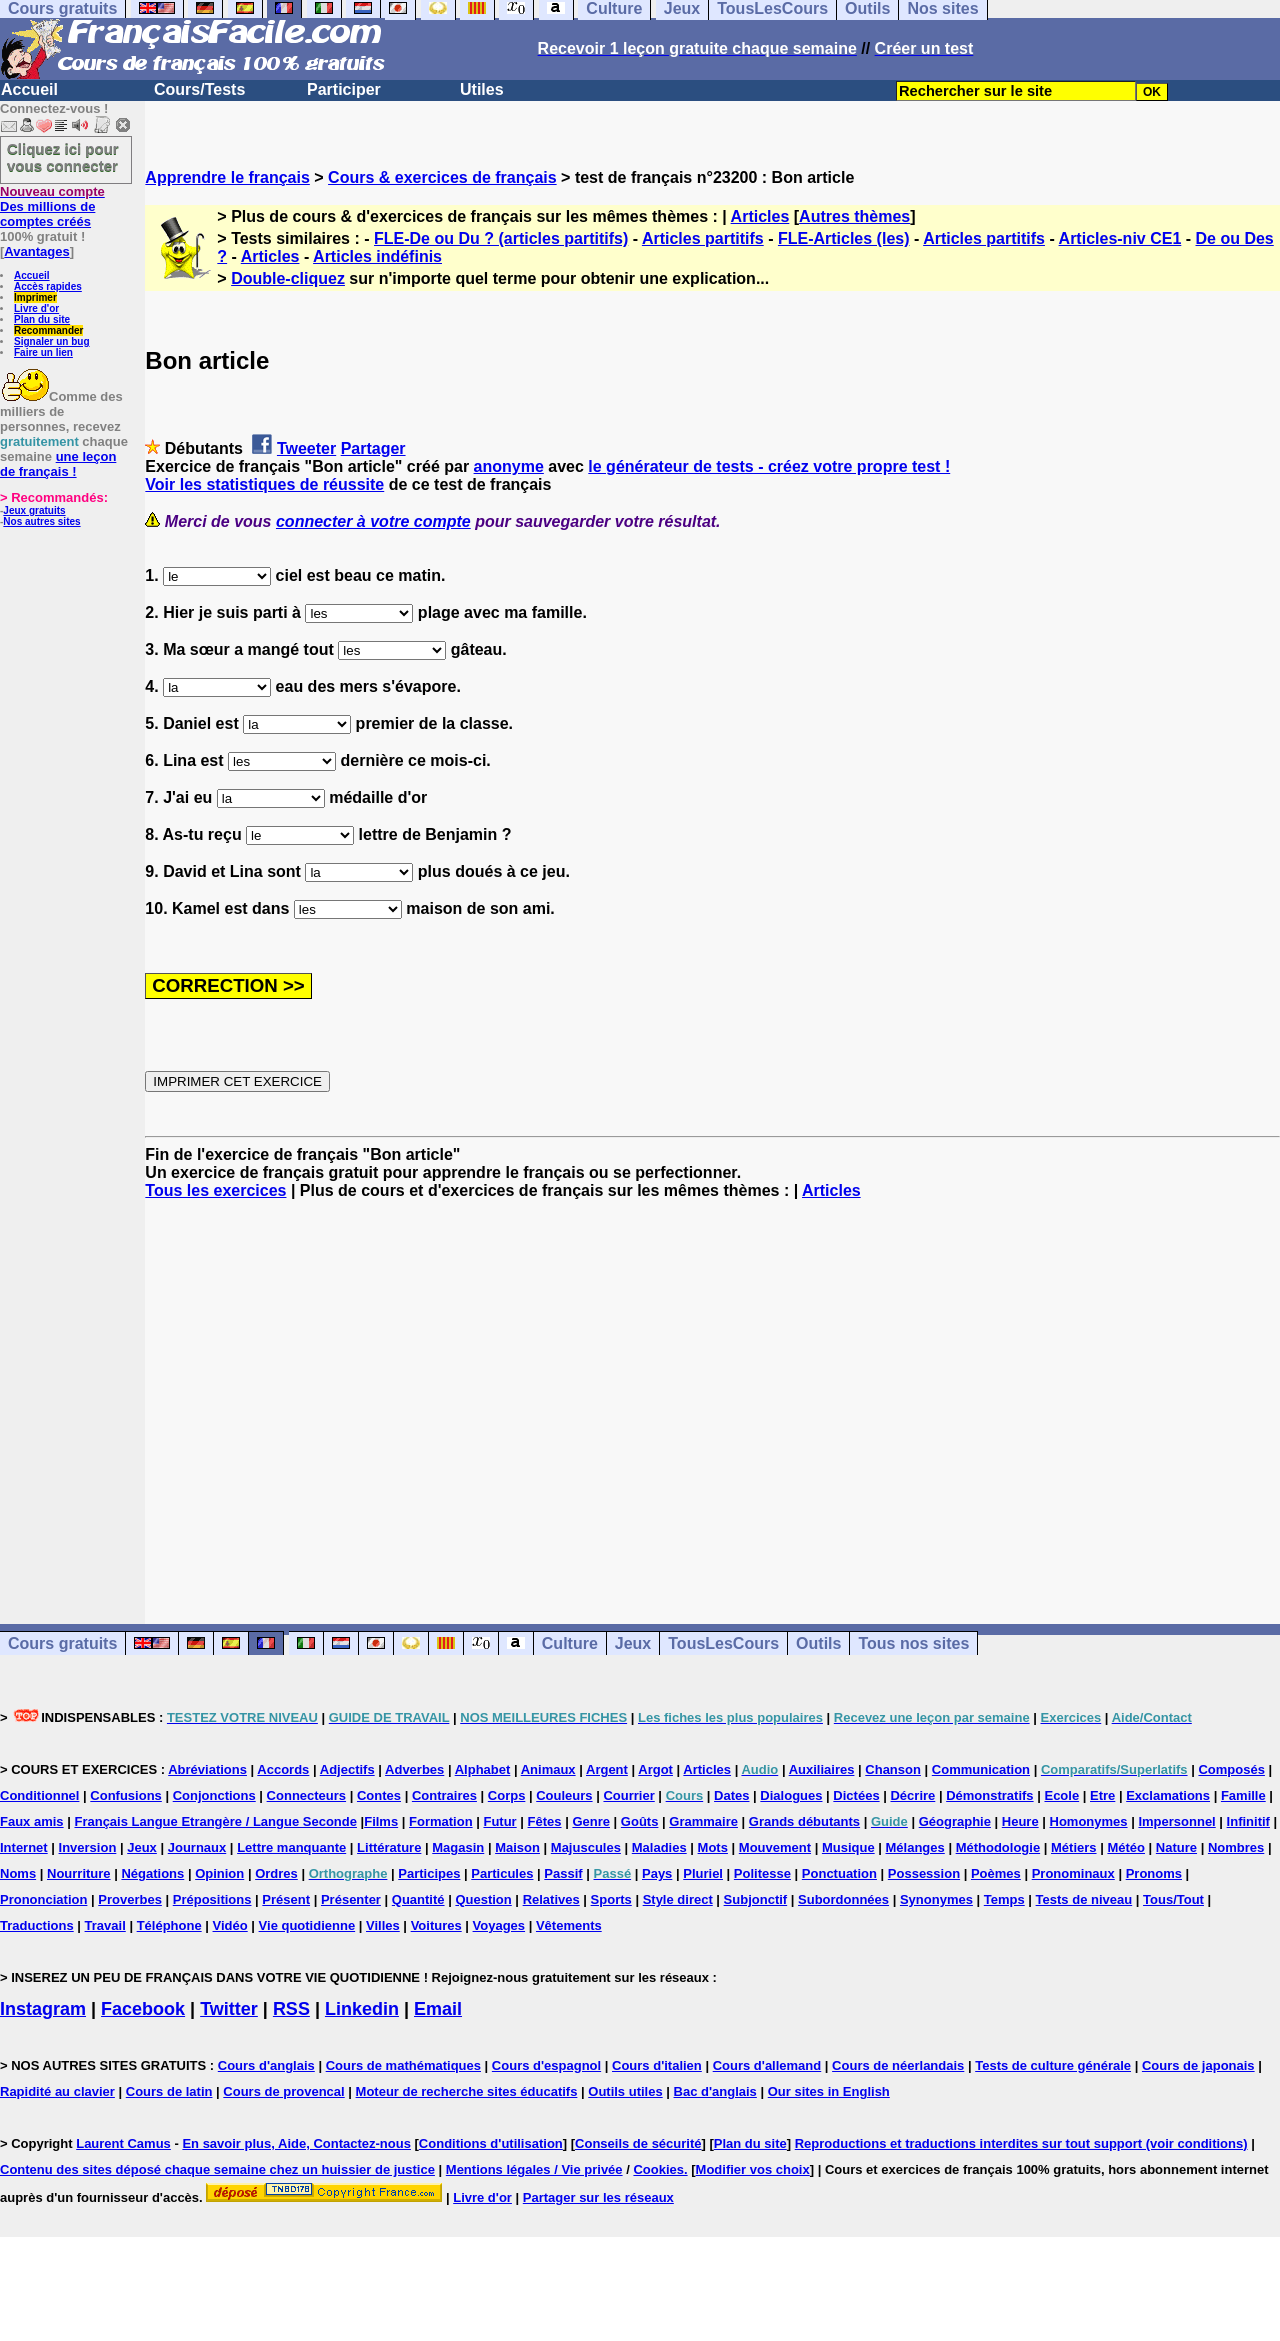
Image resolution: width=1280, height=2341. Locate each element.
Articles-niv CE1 (1120, 238)
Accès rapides (48, 286)
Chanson (893, 1769)
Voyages (499, 1925)
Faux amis (32, 1821)
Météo (1126, 1847)
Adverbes (414, 1769)
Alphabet (483, 1769)
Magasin (458, 1847)
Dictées (856, 1795)
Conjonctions (214, 1795)
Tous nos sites (913, 1643)
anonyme (509, 466)
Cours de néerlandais (898, 2065)
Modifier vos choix (753, 2169)
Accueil (29, 89)
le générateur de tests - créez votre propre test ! (769, 466)
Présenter (351, 1899)
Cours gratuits (62, 1643)
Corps (507, 1795)
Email (438, 2009)
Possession (924, 1873)
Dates (731, 1795)
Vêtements (569, 1925)
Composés (1231, 1769)
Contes (379, 1795)
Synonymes (936, 1899)
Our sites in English (829, 2091)
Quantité (418, 1899)
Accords (283, 1769)
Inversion (88, 1847)
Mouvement (775, 1847)
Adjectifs (347, 1769)
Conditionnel (39, 1795)
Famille (1243, 1795)
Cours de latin (169, 2091)
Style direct (678, 1899)
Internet (24, 1847)
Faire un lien (43, 352)
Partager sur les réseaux (598, 2197)
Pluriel (703, 1873)
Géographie (955, 1821)
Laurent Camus (123, 2143)
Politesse (762, 1873)
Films (381, 1821)
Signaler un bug (52, 341)
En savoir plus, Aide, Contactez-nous (296, 2143)
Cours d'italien (657, 2065)
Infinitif (1248, 1821)
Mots (713, 1847)
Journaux (197, 1847)
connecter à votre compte (373, 521)
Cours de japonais (1198, 2065)
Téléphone (169, 1925)
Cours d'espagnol (546, 2065)
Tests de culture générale (1053, 2065)
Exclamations (1168, 1795)
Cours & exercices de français (442, 177)
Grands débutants (804, 1821)
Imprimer (35, 297)
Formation (441, 1821)
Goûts (640, 1821)
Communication (981, 1769)
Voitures (436, 1925)
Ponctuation (839, 1873)
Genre (591, 1821)
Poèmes (996, 1873)
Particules (502, 1873)
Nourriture (79, 1873)
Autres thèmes (854, 216)
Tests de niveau (1084, 1899)
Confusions (126, 1795)
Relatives (551, 1899)
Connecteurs (306, 1795)
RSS (291, 2009)
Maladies (659, 1847)
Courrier (628, 1795)
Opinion (219, 1873)
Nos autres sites (41, 521)
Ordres (276, 1873)
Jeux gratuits (34, 510)
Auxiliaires (822, 1769)
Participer (344, 89)
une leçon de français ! (58, 464)
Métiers (1074, 1847)
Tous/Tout (1173, 1899)
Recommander (48, 330)
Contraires (444, 1795)
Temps (1004, 1899)
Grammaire (703, 1821)
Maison (517, 1847)
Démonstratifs (989, 1795)
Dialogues (791, 1795)
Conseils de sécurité (638, 2143)
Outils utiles (625, 2091)
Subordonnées (843, 1899)
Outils (818, 1643)
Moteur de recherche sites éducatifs (467, 2091)
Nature (1176, 1847)
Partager (373, 448)
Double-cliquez (288, 278)
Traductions (37, 1925)
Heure (1020, 1821)
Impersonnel (1176, 1821)
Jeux (633, 1643)
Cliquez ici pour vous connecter (63, 157)
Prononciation (43, 1899)
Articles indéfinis (377, 256)
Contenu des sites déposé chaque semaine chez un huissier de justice (217, 2169)
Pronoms (1154, 1873)
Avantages (36, 251)
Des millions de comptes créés (52, 206)
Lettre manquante (291, 1847)
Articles (760, 216)
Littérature (389, 1847)
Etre (1102, 1795)
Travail (105, 1925)
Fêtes (545, 1821)
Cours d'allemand (767, 2065)
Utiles (482, 89)
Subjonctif (756, 1899)
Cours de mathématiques (403, 2065)
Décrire (912, 1795)
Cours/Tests (199, 89)
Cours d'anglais (266, 2065)
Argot (655, 1769)
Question (483, 1899)
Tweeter (306, 448)
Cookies (658, 2169)
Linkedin (362, 2009)
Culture (570, 1643)
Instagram (43, 2009)
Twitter (229, 2009)
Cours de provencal (283, 2091)
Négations (152, 1873)
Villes (383, 1925)
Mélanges (915, 1847)
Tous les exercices (215, 1190)
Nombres (1236, 1847)
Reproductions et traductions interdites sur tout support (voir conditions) (1021, 2143)
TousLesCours (723, 1643)
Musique (848, 1847)
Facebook (143, 2009)
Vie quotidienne (307, 1925)
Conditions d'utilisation (491, 2143)
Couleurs (564, 1795)
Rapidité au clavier (57, 2091)
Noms (18, 1873)
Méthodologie (998, 1847)
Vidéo (230, 1925)
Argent (607, 1769)
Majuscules (586, 1847)
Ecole (1061, 1795)
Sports (611, 1899)
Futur (499, 1821)
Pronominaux (1073, 1873)
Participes (429, 1873)
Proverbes (130, 1899)
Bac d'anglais (715, 2091)
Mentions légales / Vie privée (534, 2169)
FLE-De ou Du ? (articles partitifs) (501, 238)
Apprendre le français (227, 177)
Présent (286, 1899)
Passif (563, 1873)
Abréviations (207, 1769)
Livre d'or (36, 308)
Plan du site (42, 319)
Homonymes (1089, 1821)
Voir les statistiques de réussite (264, 484)
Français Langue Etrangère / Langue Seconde (215, 1821)
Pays (657, 1873)
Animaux (548, 1769)
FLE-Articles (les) (844, 238)
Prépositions (212, 1899)
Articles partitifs (703, 238)
